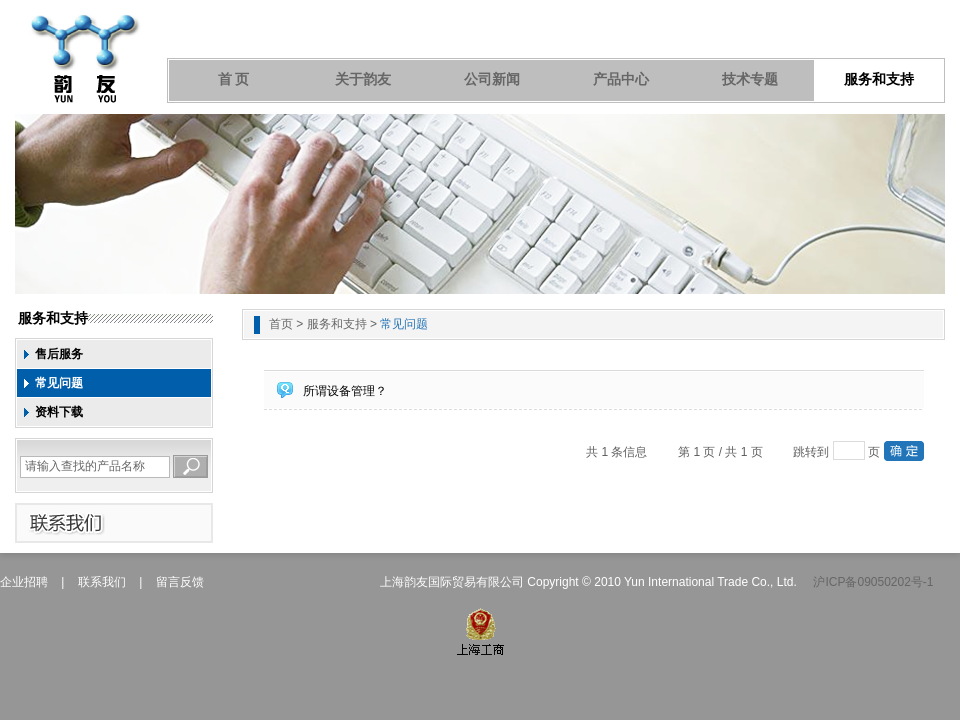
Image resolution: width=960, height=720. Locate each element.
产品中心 (621, 79)
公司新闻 (492, 79)
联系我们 (102, 582)
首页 (281, 324)
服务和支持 (879, 79)
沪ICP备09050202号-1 (873, 582)
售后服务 (59, 354)
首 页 (234, 79)
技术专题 (750, 79)
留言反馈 (180, 582)
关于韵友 (363, 79)
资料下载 (59, 412)
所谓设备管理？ (345, 391)
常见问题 (59, 383)
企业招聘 (24, 582)
